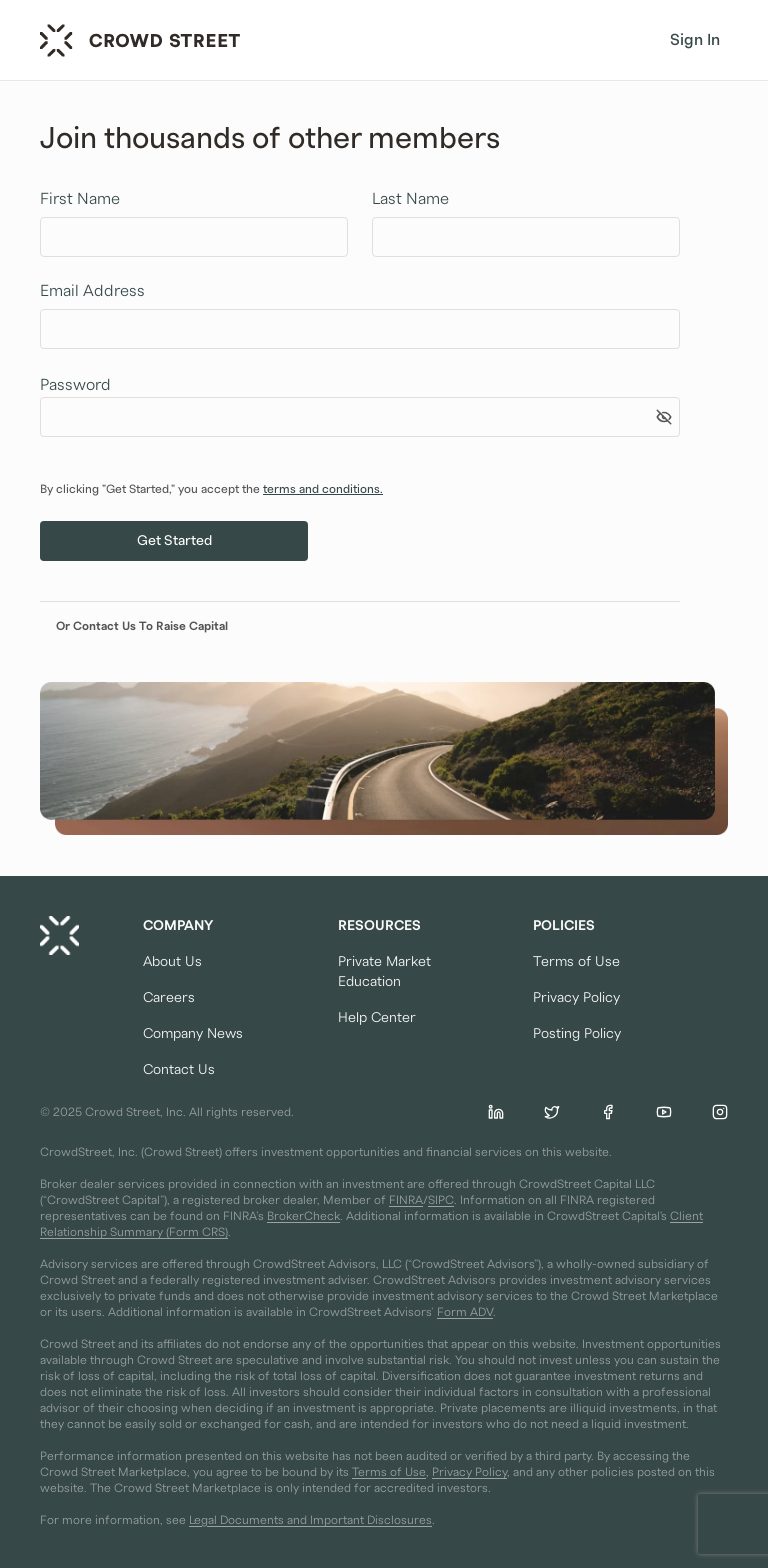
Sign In (695, 40)
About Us (172, 962)
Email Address (92, 291)
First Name (80, 199)
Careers (169, 998)
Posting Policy (577, 1034)
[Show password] (664, 417)
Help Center (377, 1018)
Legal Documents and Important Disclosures (310, 1520)
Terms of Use (576, 962)
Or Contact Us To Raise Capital (142, 626)
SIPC (441, 1200)
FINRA (406, 1200)
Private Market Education (384, 972)
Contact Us (179, 1070)
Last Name (410, 199)
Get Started (174, 541)
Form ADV (465, 1312)
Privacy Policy (576, 998)
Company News (193, 1034)
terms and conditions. (323, 489)
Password (75, 385)
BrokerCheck (303, 1216)
